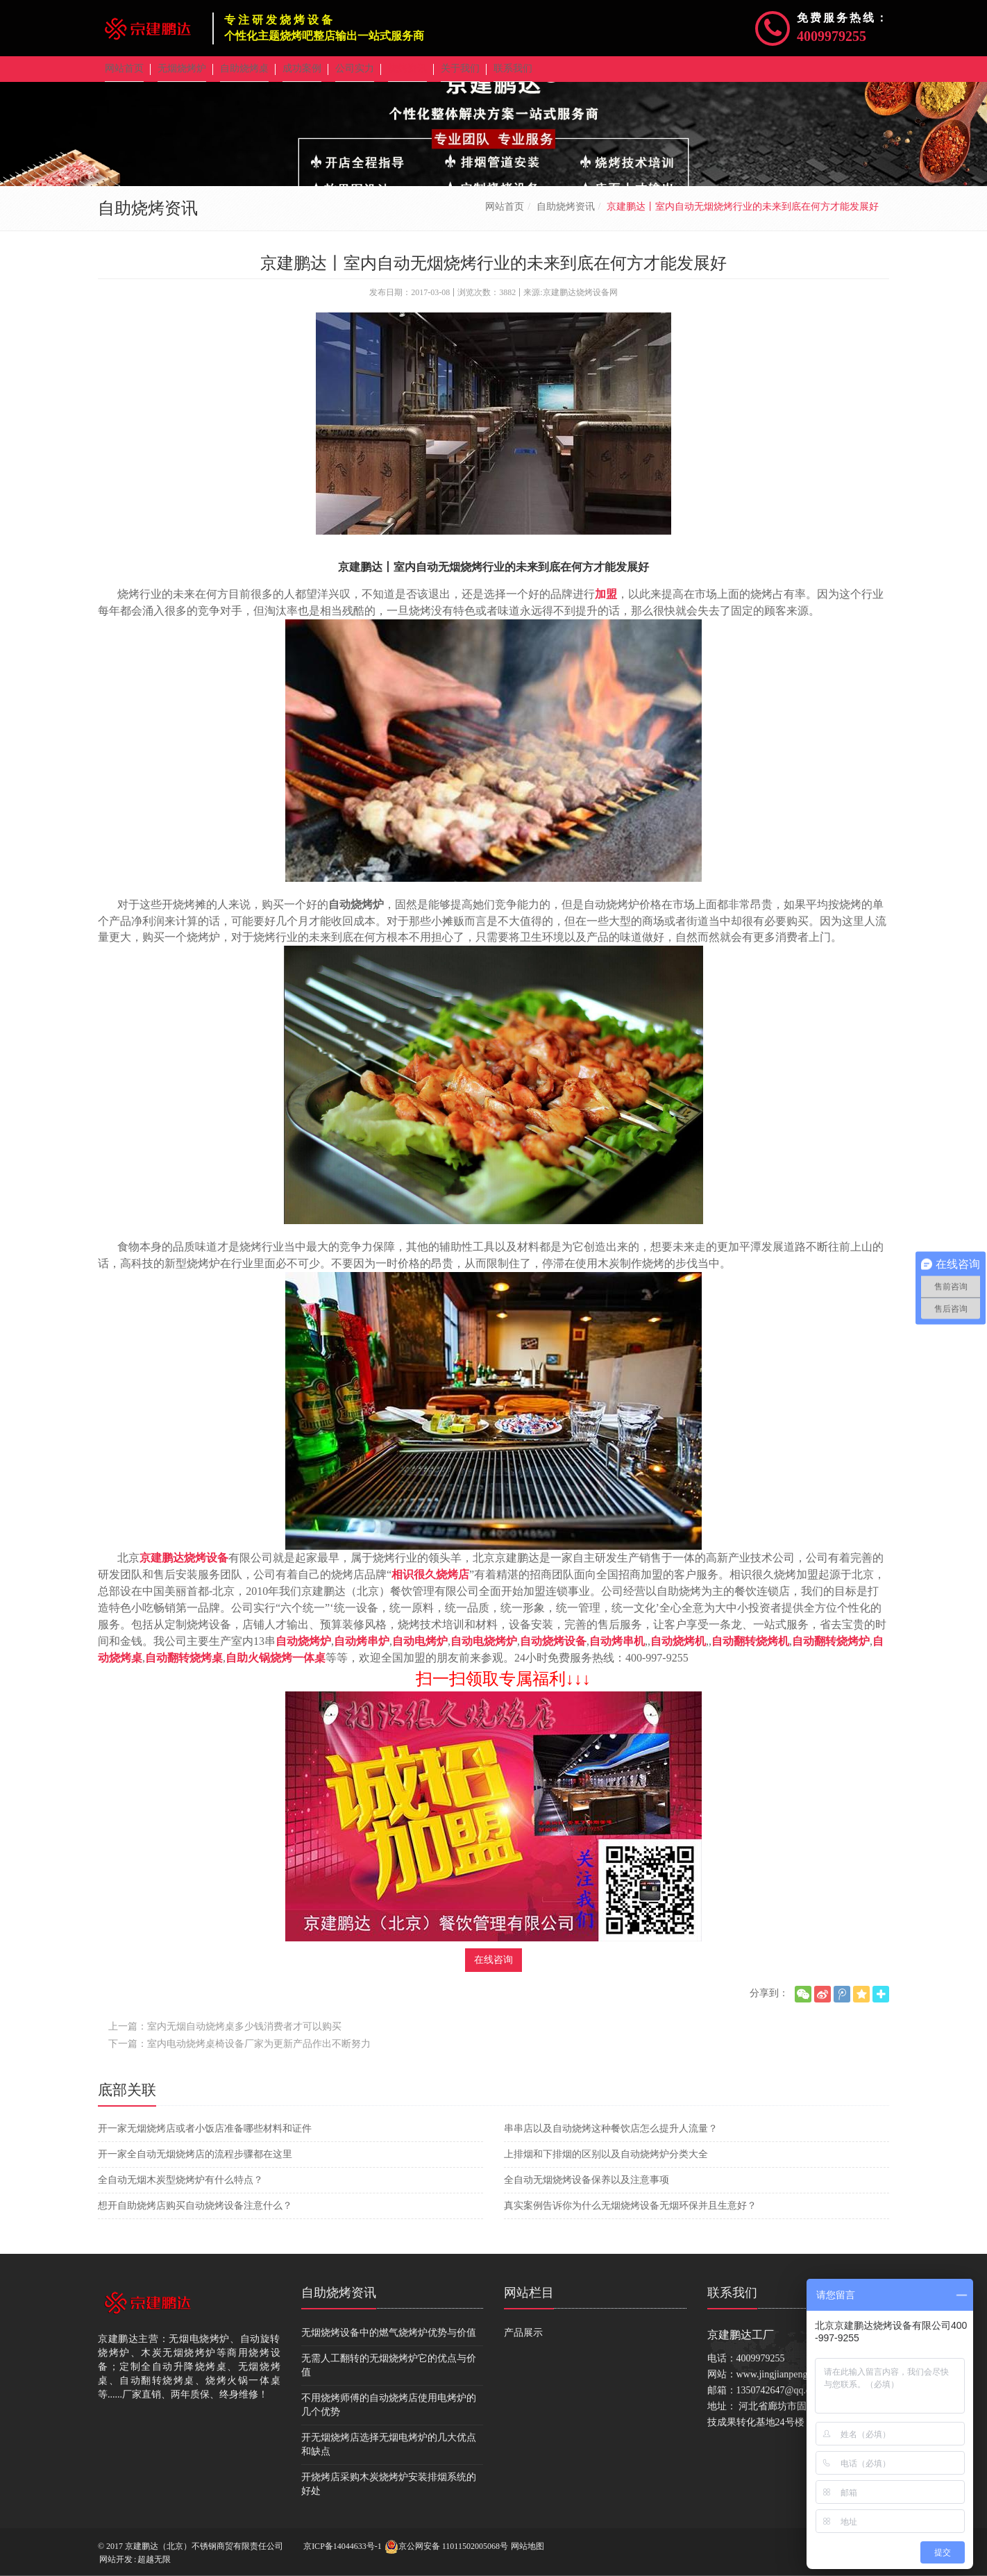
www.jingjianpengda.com (786, 2384)
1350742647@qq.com (779, 2400)
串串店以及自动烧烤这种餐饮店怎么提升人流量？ (611, 2138)
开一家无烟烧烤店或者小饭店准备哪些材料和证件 (205, 2138)
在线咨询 (493, 1969)
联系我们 (732, 2302)
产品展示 (523, 2342)
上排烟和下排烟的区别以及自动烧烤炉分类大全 (606, 2164)
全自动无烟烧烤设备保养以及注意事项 (586, 2189)
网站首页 (504, 216)
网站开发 (116, 2559)
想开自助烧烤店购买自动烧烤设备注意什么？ (195, 2215)
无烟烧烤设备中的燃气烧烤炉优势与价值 (388, 2342)
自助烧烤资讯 (566, 216)
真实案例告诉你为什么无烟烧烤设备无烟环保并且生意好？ (630, 2215)
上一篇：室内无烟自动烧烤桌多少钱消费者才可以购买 (224, 2036)
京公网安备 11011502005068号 (446, 2547)
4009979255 (831, 36)
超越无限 (154, 2559)
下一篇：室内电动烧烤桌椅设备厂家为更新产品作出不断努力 (239, 2053)
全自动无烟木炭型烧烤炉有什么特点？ (180, 2189)
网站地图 (527, 2546)
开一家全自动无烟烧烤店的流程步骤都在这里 (195, 2164)
